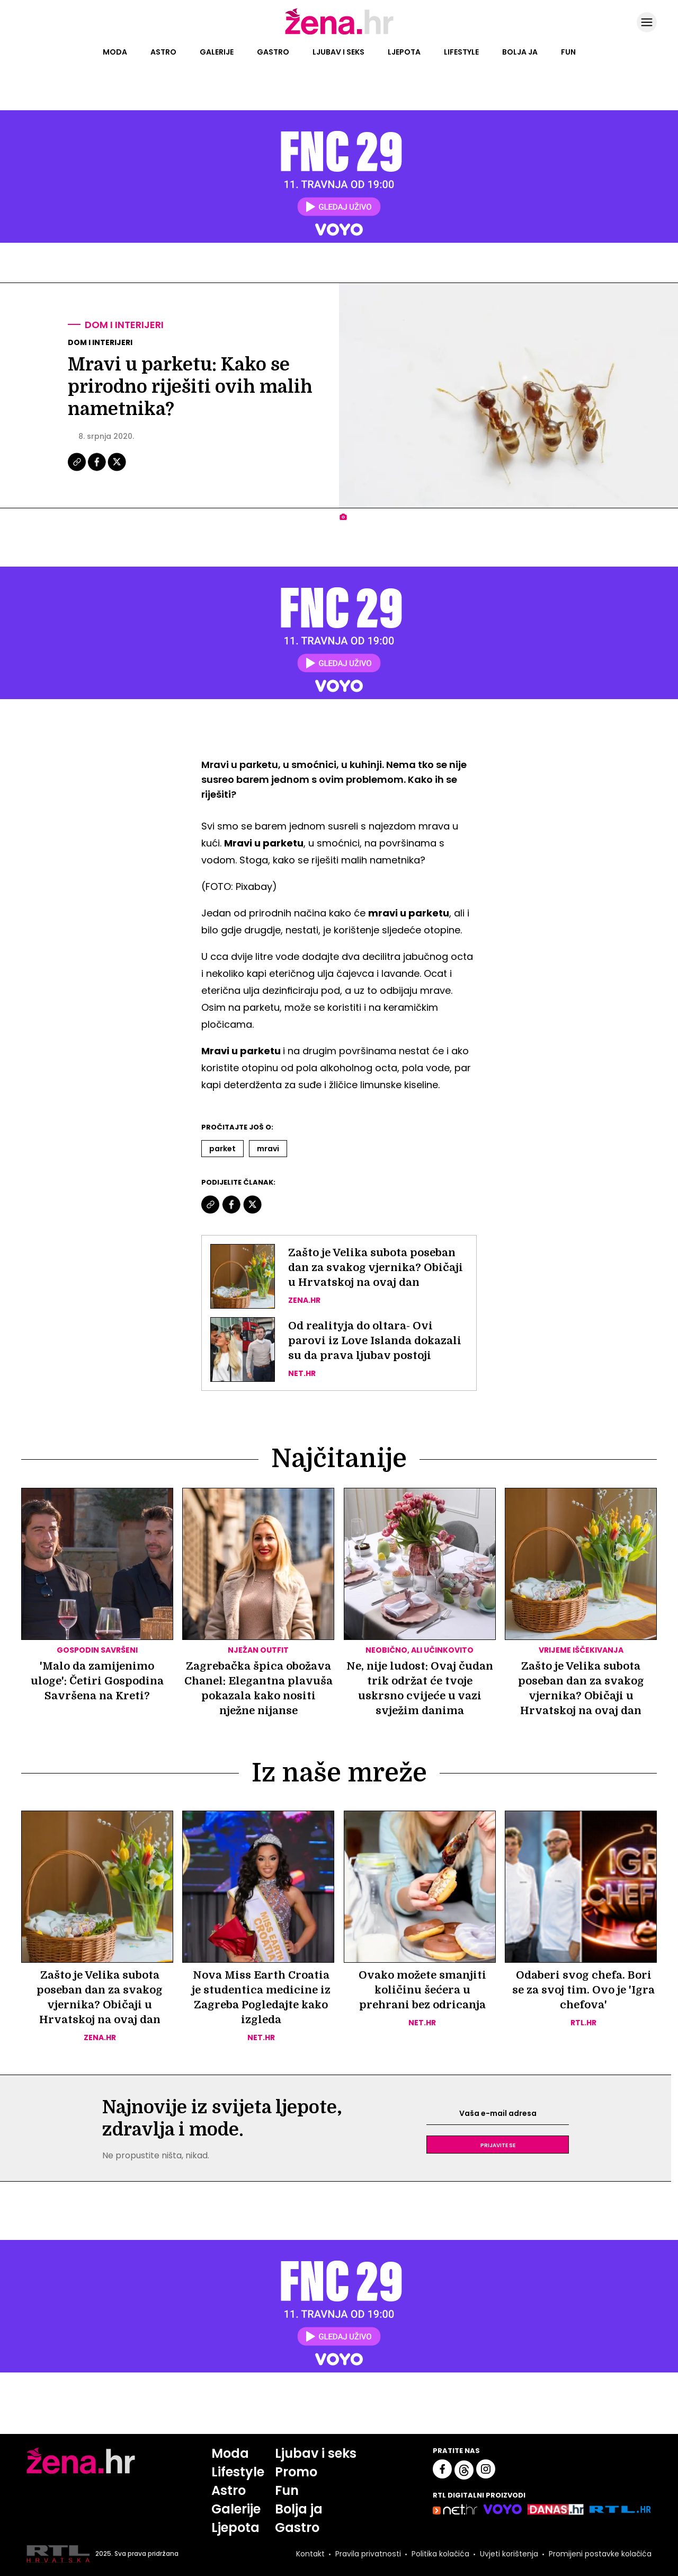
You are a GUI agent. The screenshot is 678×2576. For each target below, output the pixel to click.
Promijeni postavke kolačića (600, 2553)
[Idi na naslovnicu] (339, 33)
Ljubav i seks (338, 52)
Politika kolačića (440, 2553)
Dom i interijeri (124, 324)
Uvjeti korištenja (509, 2553)
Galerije (217, 52)
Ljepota (404, 52)
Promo (296, 2472)
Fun (568, 52)
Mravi (268, 1148)
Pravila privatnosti (368, 2553)
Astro (163, 52)
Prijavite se (497, 2144)
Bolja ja (520, 52)
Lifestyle (461, 52)
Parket (222, 1148)
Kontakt (310, 2553)
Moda (115, 52)
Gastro (273, 52)
